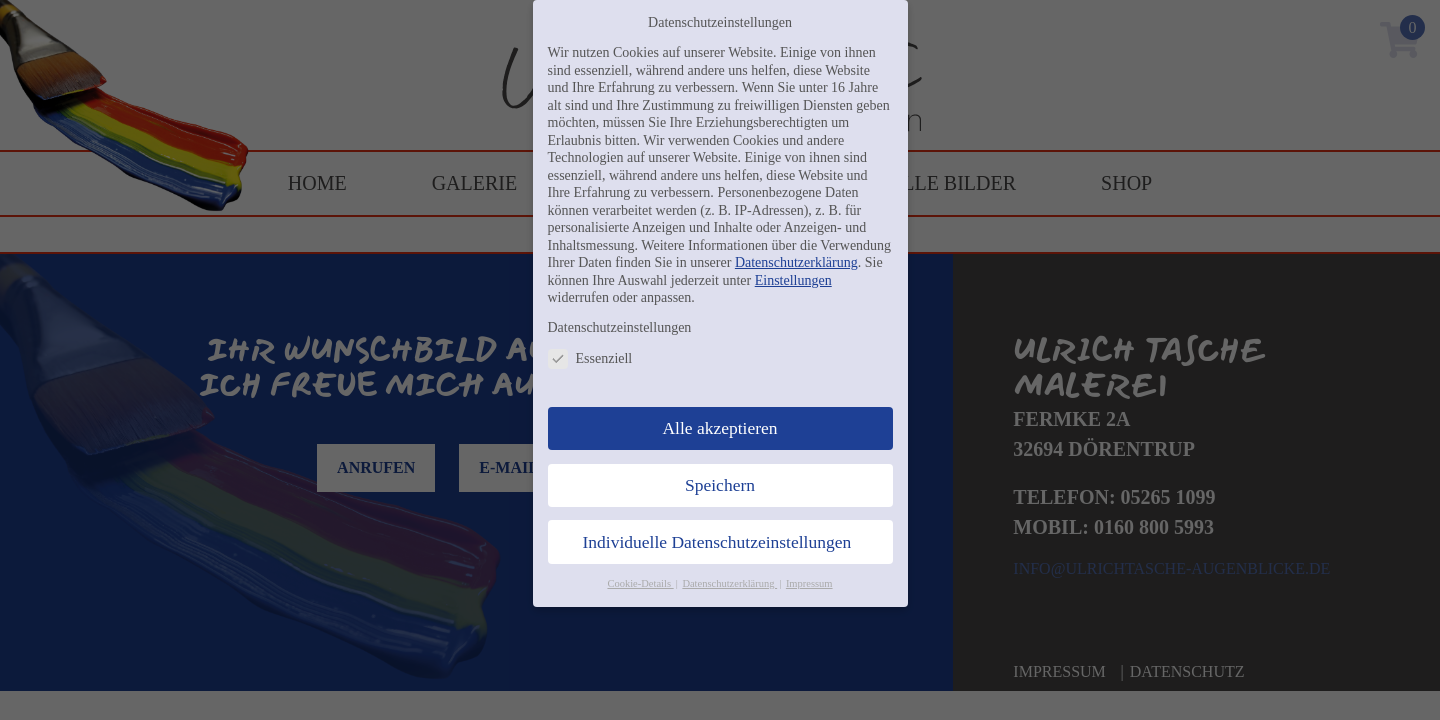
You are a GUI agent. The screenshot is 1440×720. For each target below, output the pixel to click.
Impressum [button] (809, 583)
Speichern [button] (720, 485)
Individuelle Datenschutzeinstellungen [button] (717, 542)
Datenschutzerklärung (796, 262)
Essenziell (590, 358)
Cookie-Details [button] (640, 583)
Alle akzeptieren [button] (719, 428)
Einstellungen (793, 280)
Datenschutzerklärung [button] (729, 583)
